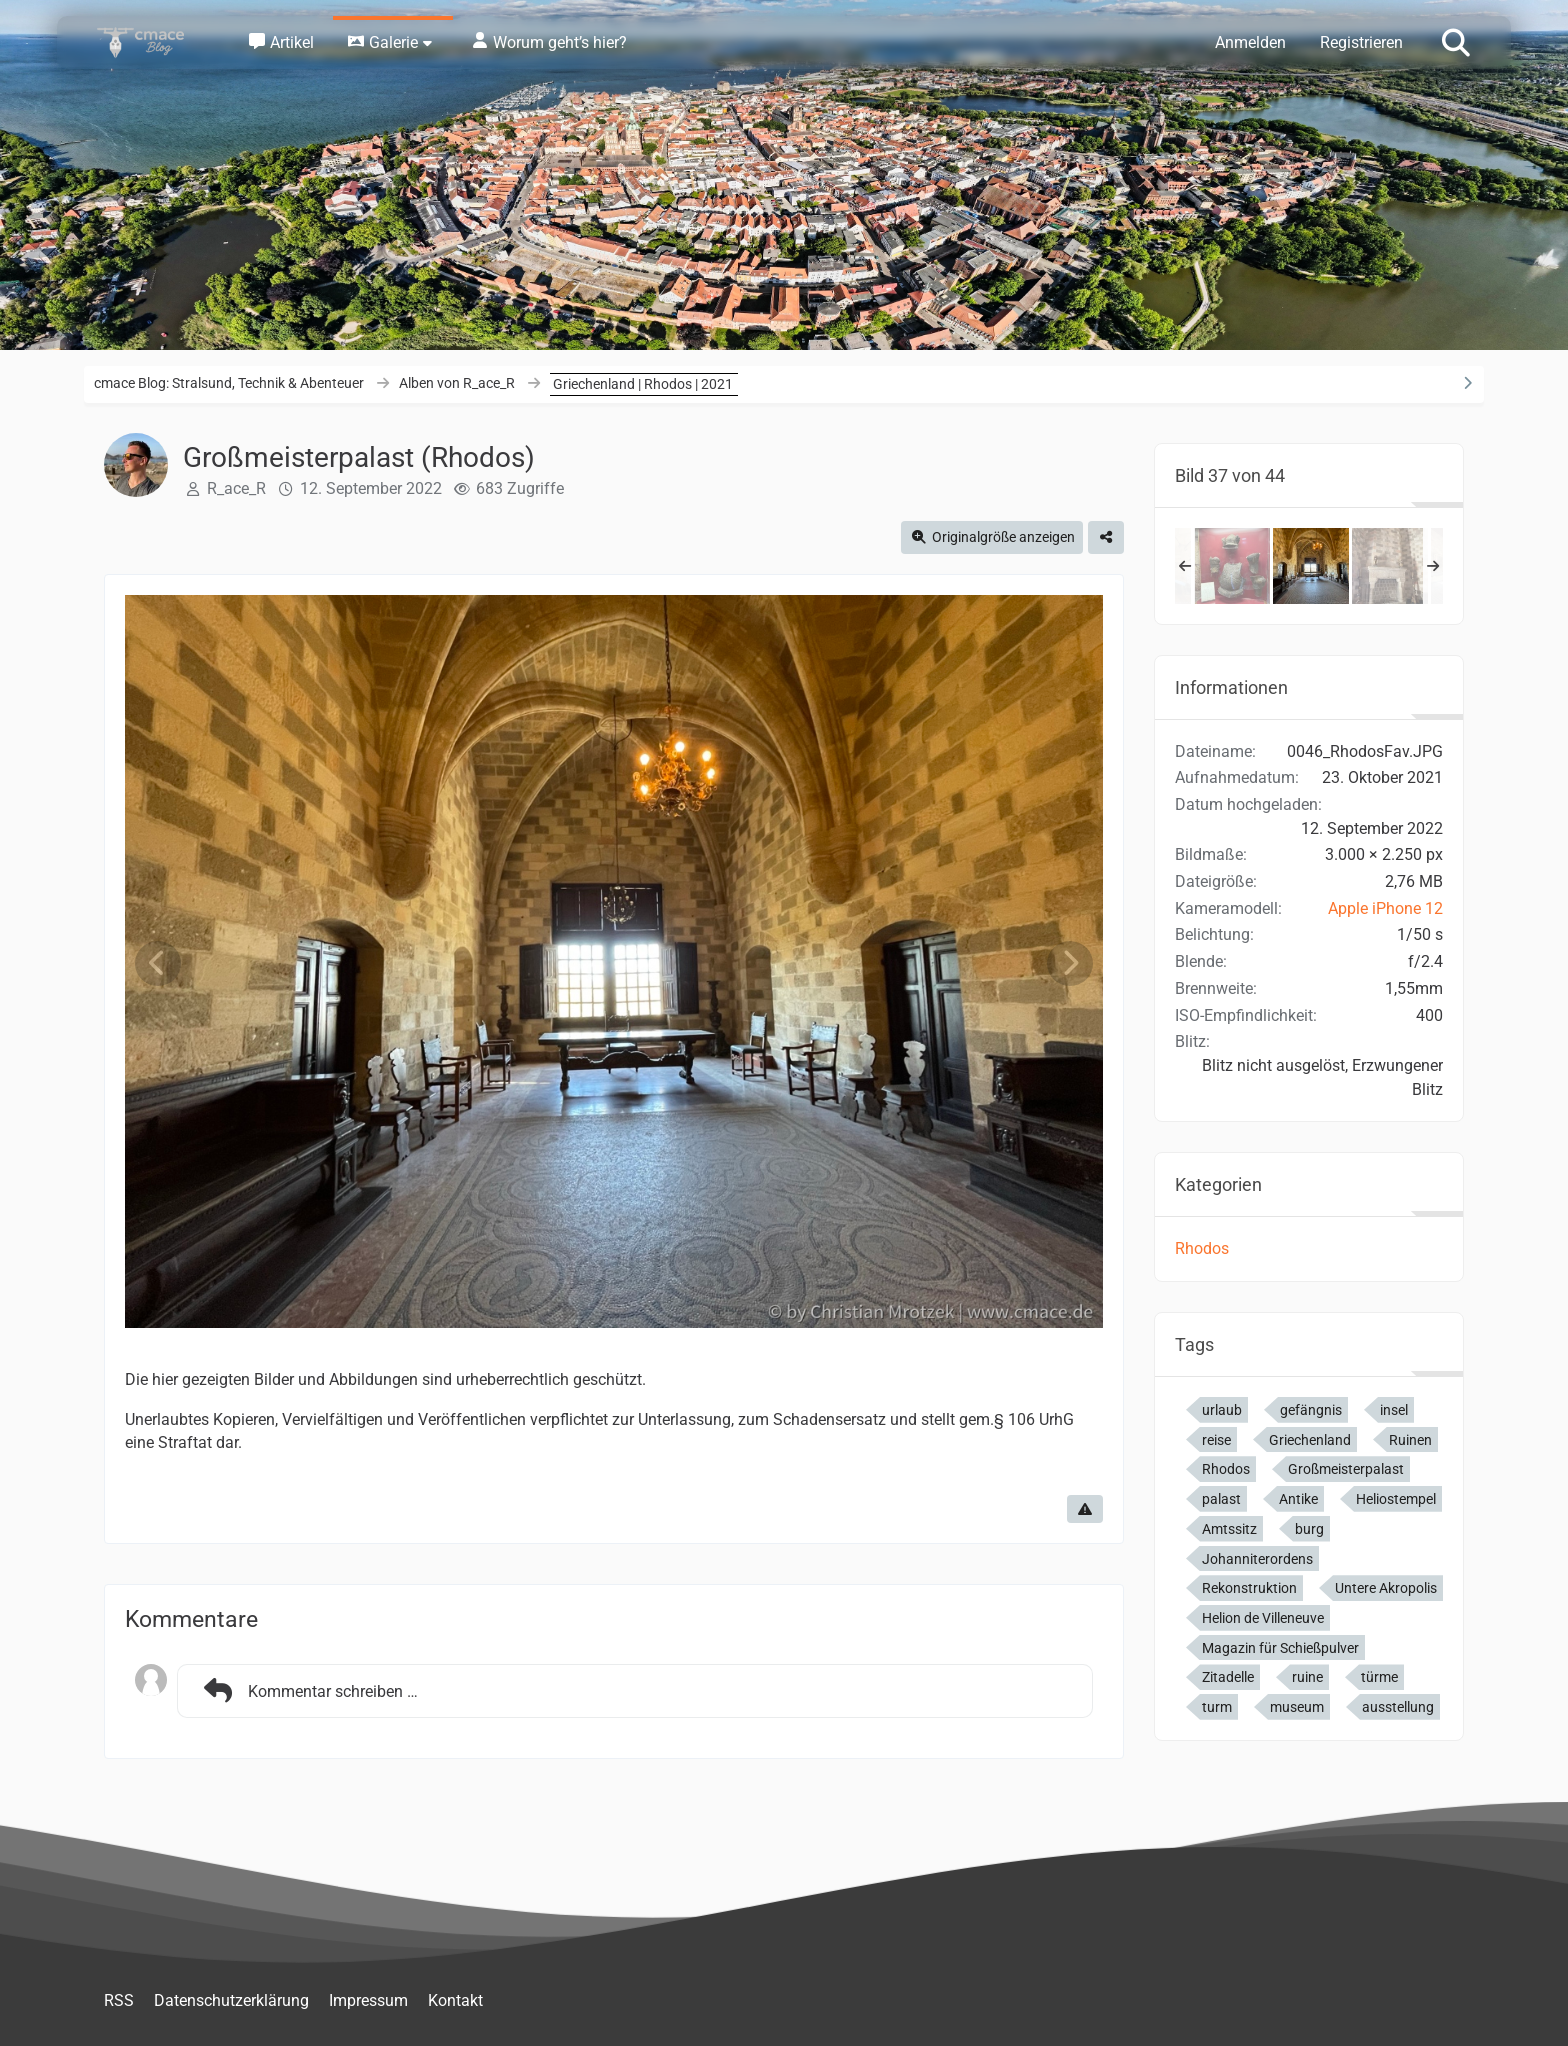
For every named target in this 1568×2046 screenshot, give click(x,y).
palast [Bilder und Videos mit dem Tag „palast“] (1221, 1499)
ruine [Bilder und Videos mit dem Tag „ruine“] (1307, 1677)
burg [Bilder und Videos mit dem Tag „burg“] (1309, 1529)
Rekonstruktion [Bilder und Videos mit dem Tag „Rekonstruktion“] (1249, 1588)
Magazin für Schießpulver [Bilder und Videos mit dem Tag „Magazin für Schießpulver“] (1280, 1648)
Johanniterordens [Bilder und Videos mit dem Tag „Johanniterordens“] (1257, 1559)
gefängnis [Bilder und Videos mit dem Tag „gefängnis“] (1311, 1410)
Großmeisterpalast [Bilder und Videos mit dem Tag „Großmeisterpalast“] (1346, 1469)
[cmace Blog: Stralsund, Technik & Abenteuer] (154, 42)
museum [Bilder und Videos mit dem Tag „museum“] (1297, 1707)
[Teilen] (1106, 537)
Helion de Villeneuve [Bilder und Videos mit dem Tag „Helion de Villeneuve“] (1263, 1618)
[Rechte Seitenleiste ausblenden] (1467, 383)
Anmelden (1250, 42)
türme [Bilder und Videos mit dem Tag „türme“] (1379, 1677)
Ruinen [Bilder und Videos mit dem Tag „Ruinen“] (1410, 1440)
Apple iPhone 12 (1385, 908)
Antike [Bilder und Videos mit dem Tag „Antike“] (1298, 1499)
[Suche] (1456, 41)
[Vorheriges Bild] (158, 963)
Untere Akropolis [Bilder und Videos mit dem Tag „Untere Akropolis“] (1386, 1588)
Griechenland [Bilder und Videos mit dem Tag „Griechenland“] (1310, 1440)
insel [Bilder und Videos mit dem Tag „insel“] (1394, 1410)
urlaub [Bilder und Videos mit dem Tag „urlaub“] (1222, 1410)
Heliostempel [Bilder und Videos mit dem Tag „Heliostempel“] (1396, 1499)
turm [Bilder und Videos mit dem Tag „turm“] (1217, 1707)
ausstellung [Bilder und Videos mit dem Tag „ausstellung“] (1398, 1707)
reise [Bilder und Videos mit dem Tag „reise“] (1216, 1440)
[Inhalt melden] (1085, 1509)
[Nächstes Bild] (1070, 963)
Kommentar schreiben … (308, 1691)
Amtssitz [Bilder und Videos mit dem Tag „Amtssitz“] (1229, 1529)
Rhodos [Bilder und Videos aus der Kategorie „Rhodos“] (1202, 1248)
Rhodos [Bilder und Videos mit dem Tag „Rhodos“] (1226, 1469)
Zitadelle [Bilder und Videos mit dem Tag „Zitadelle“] (1228, 1677)
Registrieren (1361, 42)
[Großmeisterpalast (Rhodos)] (1232, 566)
